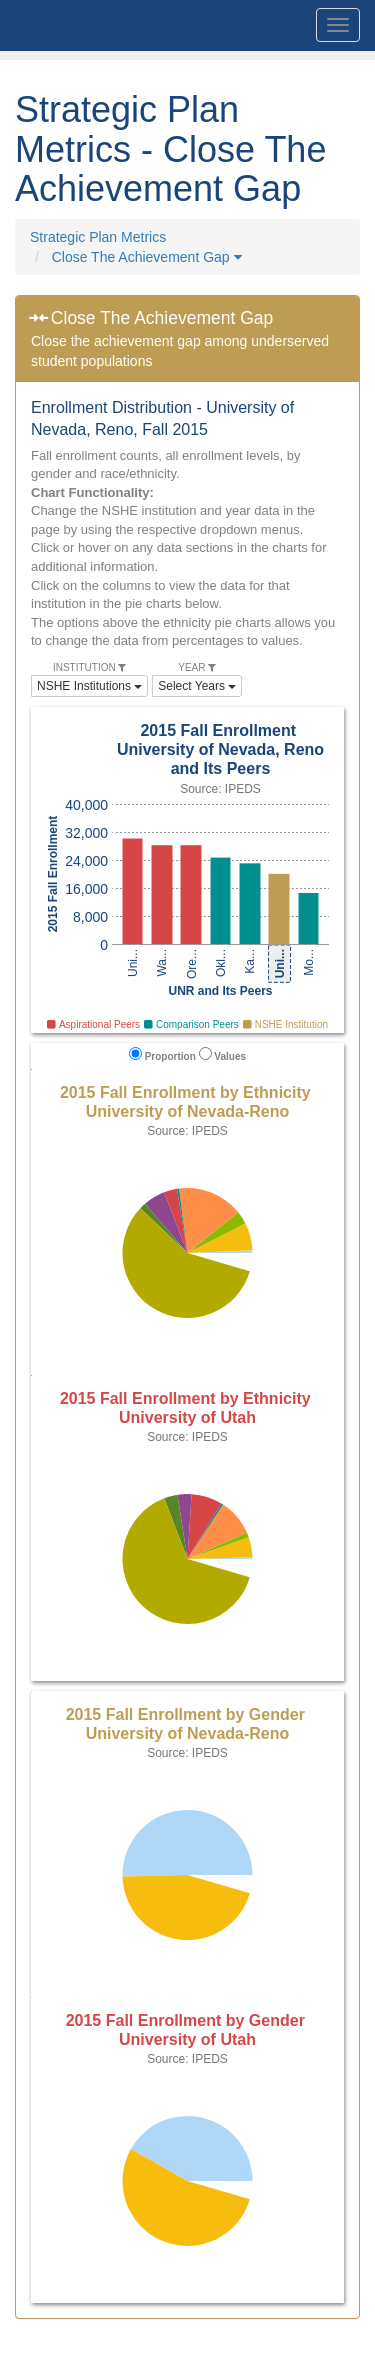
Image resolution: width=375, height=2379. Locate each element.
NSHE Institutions (89, 686)
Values (222, 1054)
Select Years (197, 686)
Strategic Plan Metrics (98, 237)
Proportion (162, 1054)
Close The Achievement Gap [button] (147, 257)
